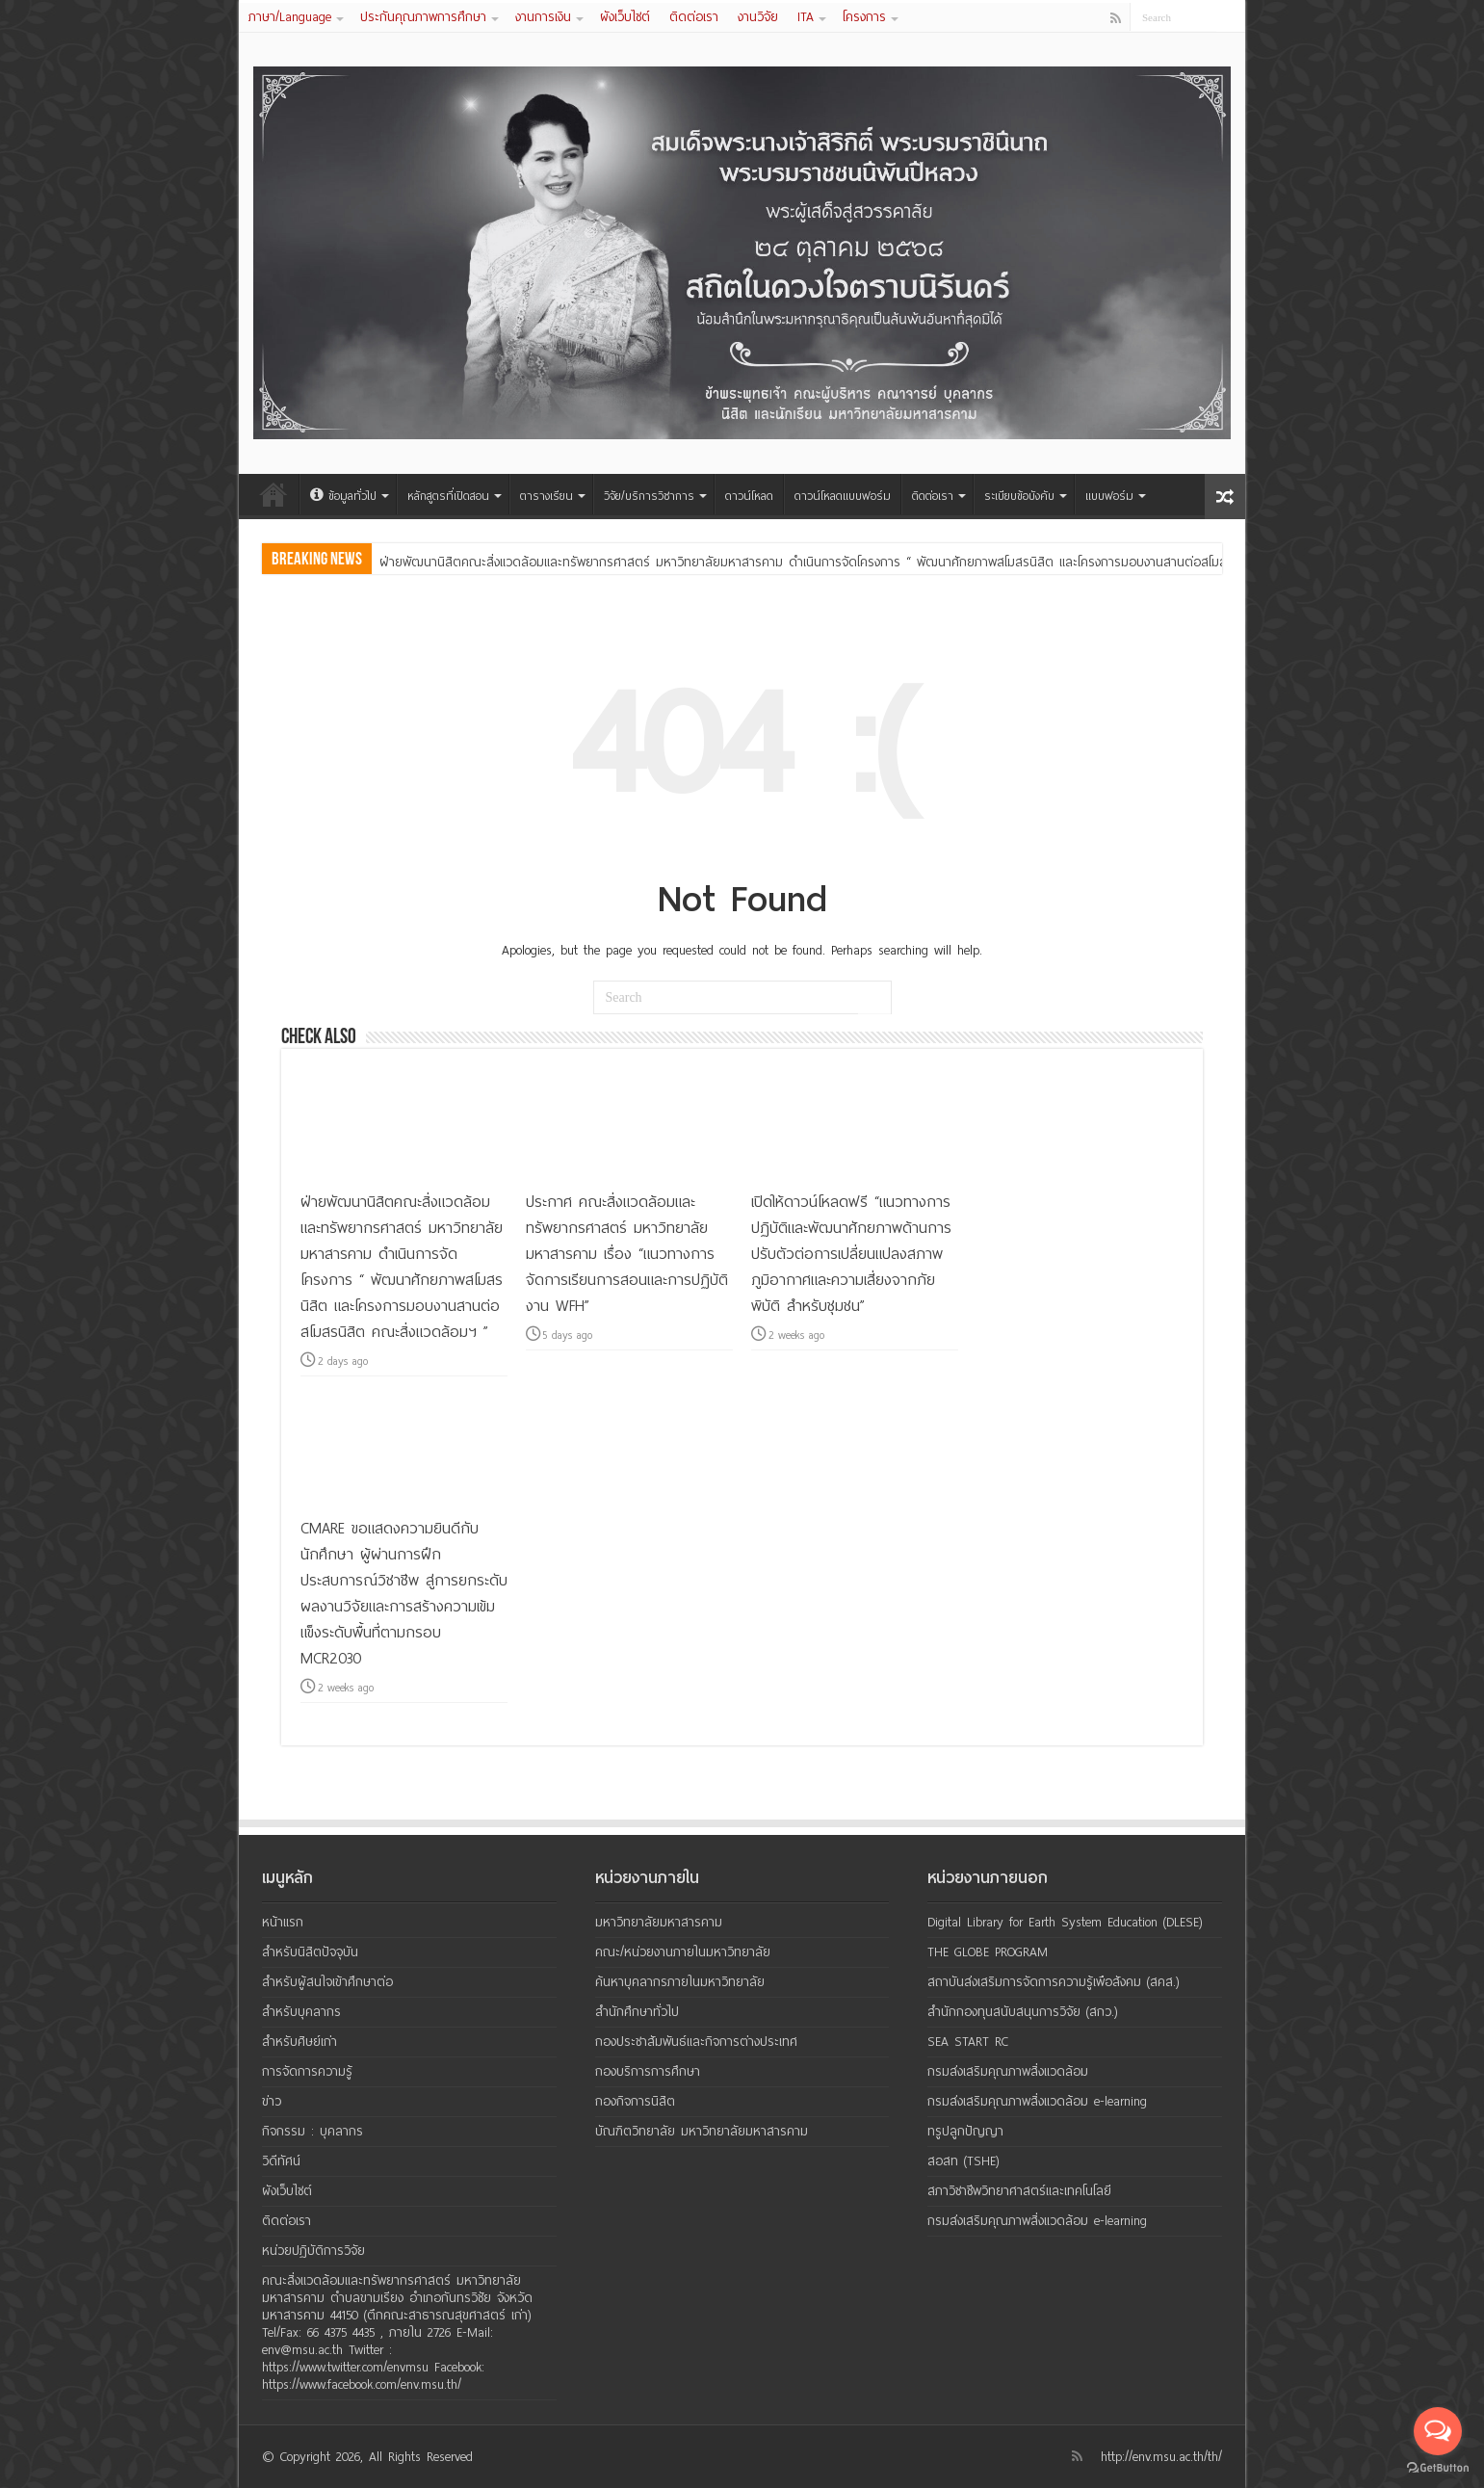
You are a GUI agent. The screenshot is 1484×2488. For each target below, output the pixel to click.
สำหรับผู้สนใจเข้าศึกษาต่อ (327, 1982)
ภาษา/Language (289, 17)
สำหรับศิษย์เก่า (299, 2041)
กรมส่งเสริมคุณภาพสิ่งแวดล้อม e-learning (1037, 2101)
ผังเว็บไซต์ (625, 17)
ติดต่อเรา (693, 17)
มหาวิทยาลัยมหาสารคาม (658, 1922)
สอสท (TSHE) (963, 2161)
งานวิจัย (758, 17)
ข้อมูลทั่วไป (343, 496)
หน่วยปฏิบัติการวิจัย (313, 2250)
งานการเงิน (543, 17)
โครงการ (864, 17)
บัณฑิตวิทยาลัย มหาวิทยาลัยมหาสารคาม (701, 2131)
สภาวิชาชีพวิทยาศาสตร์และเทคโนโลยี (1019, 2191)
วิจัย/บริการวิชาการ (649, 496)
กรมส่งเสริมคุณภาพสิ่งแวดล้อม (1007, 2071)
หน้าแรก (273, 494)
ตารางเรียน (546, 496)
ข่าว (271, 2101)
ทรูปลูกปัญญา (965, 2131)
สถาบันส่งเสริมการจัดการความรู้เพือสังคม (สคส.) (1053, 1982)
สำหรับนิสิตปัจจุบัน (310, 1952)
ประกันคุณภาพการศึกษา (423, 17)
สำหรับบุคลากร (301, 2012)
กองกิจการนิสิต (635, 2101)
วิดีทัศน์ (281, 2161)
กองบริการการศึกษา (647, 2071)
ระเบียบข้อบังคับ (1019, 496)
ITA (805, 17)
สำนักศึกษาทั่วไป (637, 2012)
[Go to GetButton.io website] (1438, 2468)
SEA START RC (967, 2041)
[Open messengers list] (1438, 2431)
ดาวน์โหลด (749, 496)
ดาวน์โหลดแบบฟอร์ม (842, 496)
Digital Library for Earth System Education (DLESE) (1065, 1922)
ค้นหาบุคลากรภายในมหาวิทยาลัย (680, 1982)
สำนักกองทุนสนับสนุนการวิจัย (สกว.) (1022, 2012)
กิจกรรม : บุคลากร (312, 2131)
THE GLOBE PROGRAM (987, 1952)
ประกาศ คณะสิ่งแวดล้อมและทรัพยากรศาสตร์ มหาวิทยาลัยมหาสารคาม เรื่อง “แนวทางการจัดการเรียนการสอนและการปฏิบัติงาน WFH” (627, 1254)
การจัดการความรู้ (307, 2071)
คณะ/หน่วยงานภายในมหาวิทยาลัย (682, 1952)
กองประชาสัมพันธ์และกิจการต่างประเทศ (696, 2041)
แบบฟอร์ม (1109, 496)
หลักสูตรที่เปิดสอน (448, 496)
